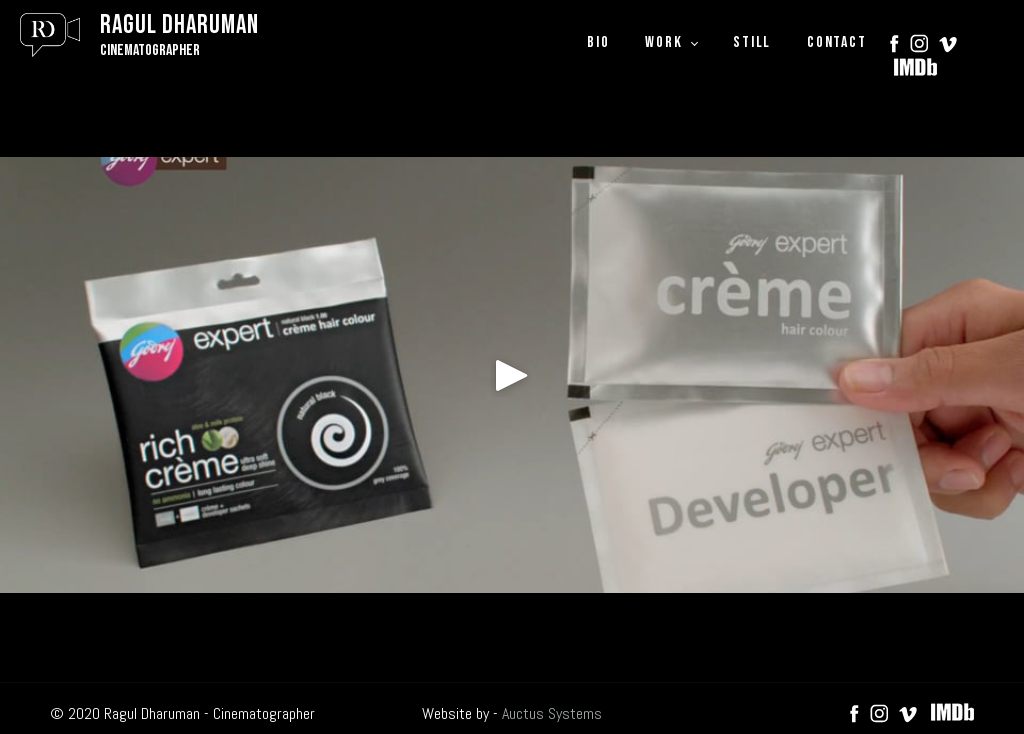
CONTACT (836, 42)
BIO (598, 42)
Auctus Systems (552, 713)
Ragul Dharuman (179, 25)
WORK (663, 42)
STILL (752, 42)
